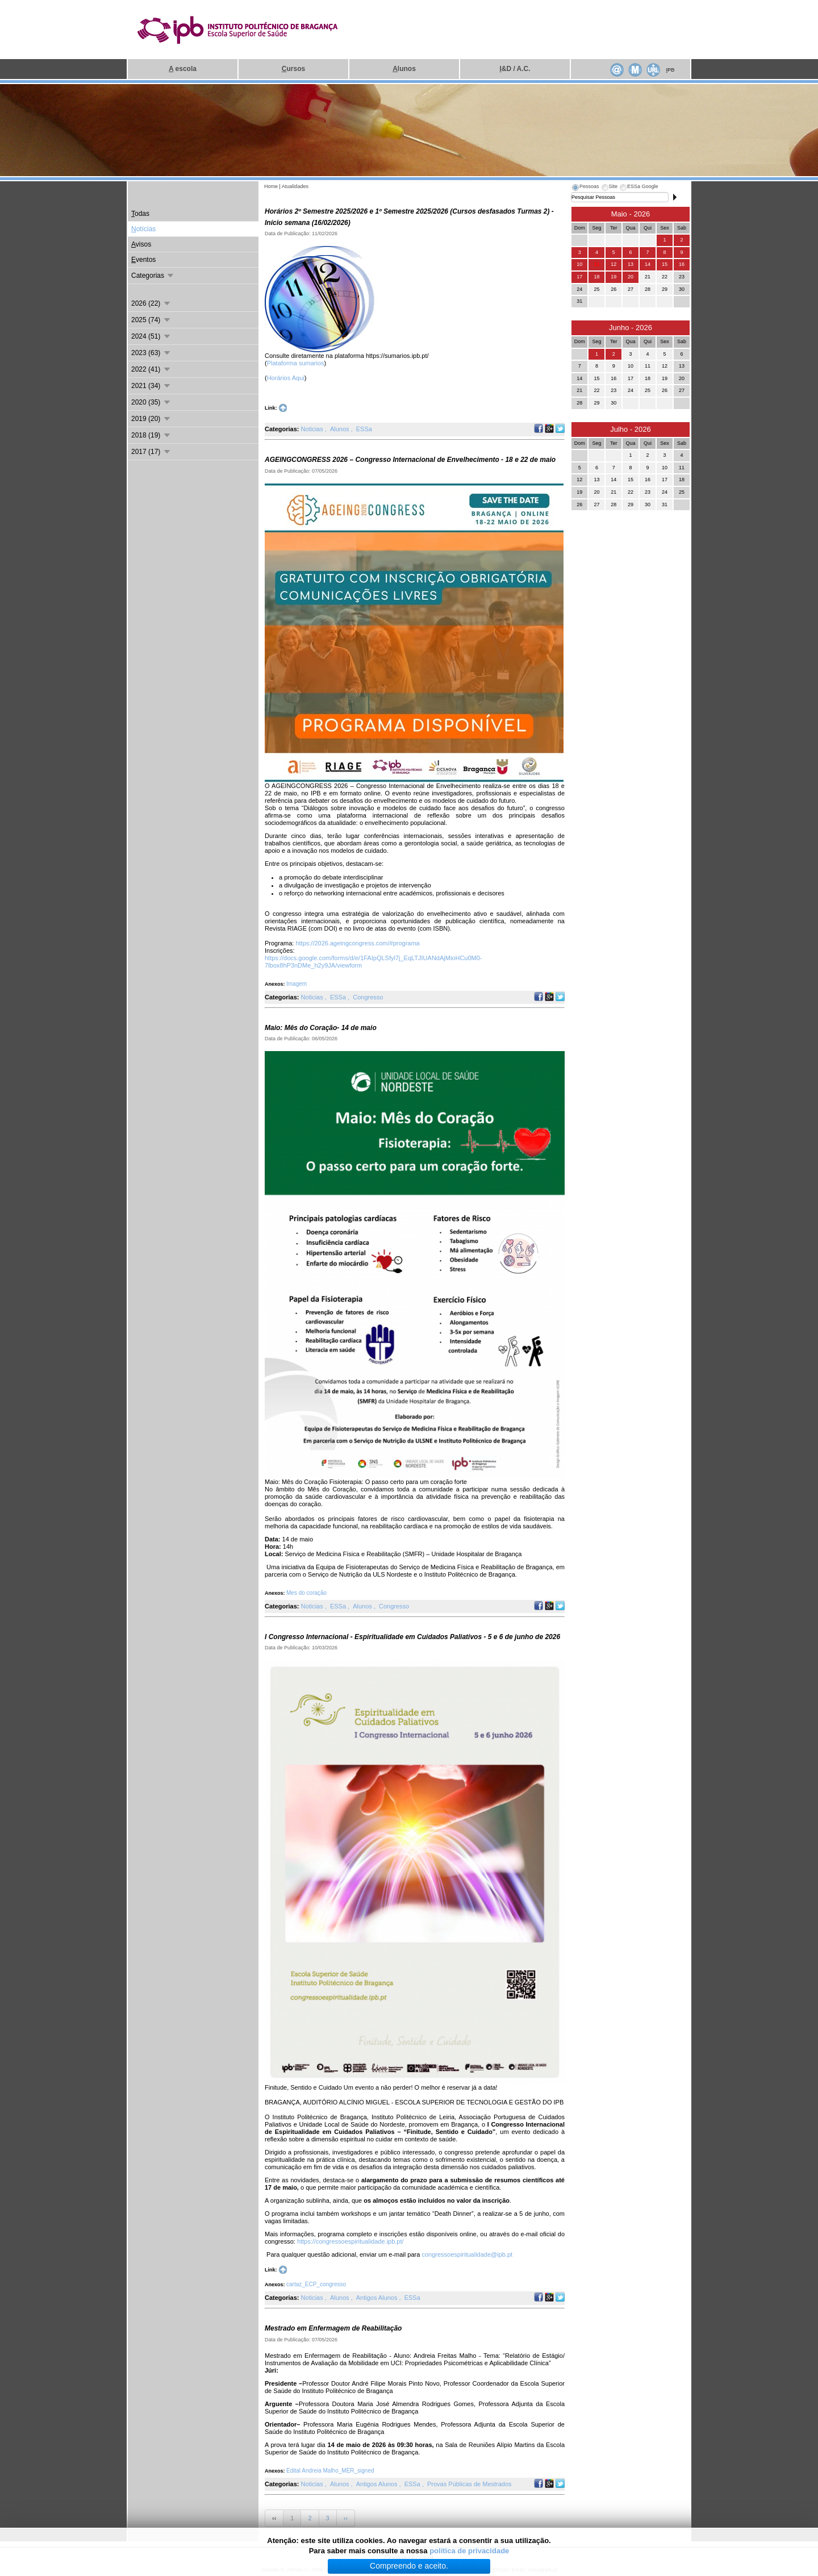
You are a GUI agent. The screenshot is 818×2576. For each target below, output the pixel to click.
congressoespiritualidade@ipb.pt (466, 2254)
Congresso (368, 997)
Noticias (313, 429)
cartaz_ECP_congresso (316, 2284)
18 (596, 277)
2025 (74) (151, 319)
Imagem (296, 984)
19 (613, 277)
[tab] (585, 188)
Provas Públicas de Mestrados (469, 2484)
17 (579, 277)
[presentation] (585, 188)
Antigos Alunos (377, 2297)
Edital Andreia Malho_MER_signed (330, 2470)
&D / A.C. (514, 69)
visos (141, 244)
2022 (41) (151, 369)
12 (613, 264)
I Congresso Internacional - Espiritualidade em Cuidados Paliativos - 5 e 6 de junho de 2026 (412, 1637)
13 (630, 264)
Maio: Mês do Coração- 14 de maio (321, 1028)
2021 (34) (151, 385)
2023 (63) (151, 352)
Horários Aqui (285, 377)
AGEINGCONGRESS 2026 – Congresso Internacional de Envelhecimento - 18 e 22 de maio (410, 460)
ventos (143, 260)
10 (579, 264)
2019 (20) (151, 418)
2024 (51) (151, 336)
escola (183, 69)
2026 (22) (151, 303)
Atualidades (295, 186)
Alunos (340, 429)
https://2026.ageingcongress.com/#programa (357, 943)
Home (271, 186)
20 (630, 277)
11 (596, 264)
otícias (143, 229)
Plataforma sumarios (295, 363)
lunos (404, 69)
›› (346, 2518)
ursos (293, 69)
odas (140, 214)
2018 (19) (151, 435)
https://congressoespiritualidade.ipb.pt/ (350, 2241)
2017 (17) (151, 451)
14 (647, 264)
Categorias (153, 275)
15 (664, 264)
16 (682, 264)
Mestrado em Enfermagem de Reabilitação (333, 2328)
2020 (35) (151, 402)
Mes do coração (306, 1593)
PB (670, 70)
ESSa (364, 429)
